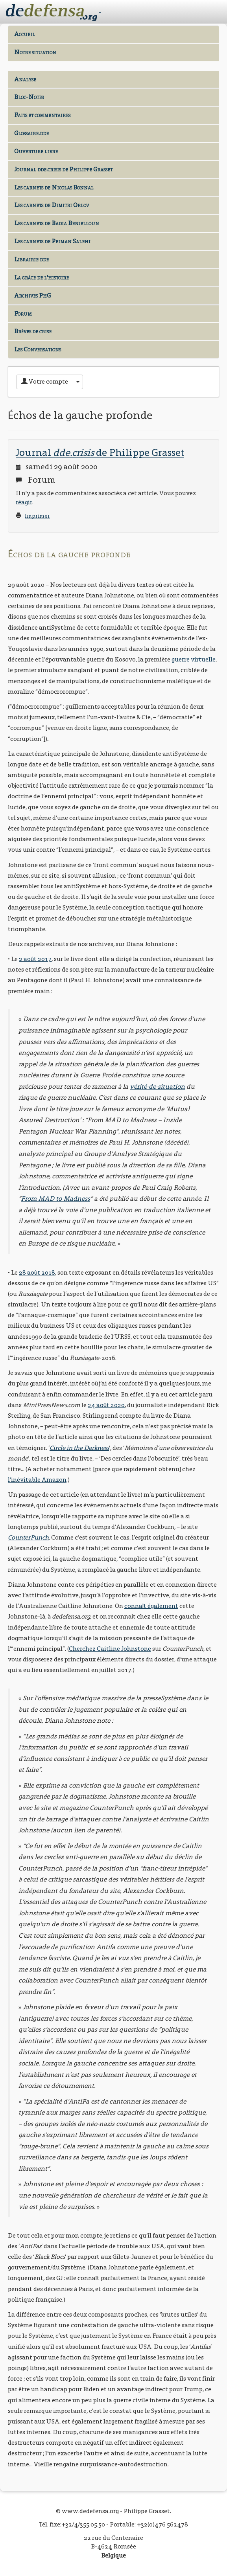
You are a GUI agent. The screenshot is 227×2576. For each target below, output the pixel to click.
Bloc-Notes (29, 97)
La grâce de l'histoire (41, 277)
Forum (23, 313)
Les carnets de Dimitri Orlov (51, 205)
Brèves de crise (33, 331)
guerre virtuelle (194, 659)
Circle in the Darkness (79, 1447)
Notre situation (35, 52)
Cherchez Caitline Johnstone (110, 1648)
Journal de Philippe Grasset (100, 452)
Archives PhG (32, 295)
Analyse (25, 79)
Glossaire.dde (31, 133)
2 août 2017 (35, 958)
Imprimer (37, 516)
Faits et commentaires (42, 115)
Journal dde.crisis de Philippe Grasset (63, 169)
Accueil (24, 34)
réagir (24, 502)
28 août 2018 (37, 1272)
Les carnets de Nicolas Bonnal (54, 187)
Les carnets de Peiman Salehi (52, 241)
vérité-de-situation (157, 1086)
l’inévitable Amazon (37, 1479)
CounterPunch (28, 1537)
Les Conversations (37, 349)
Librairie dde (31, 259)
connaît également (151, 1605)
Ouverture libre (36, 151)
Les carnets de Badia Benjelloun (56, 223)
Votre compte (44, 381)
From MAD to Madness (55, 1198)
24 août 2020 (106, 1405)
